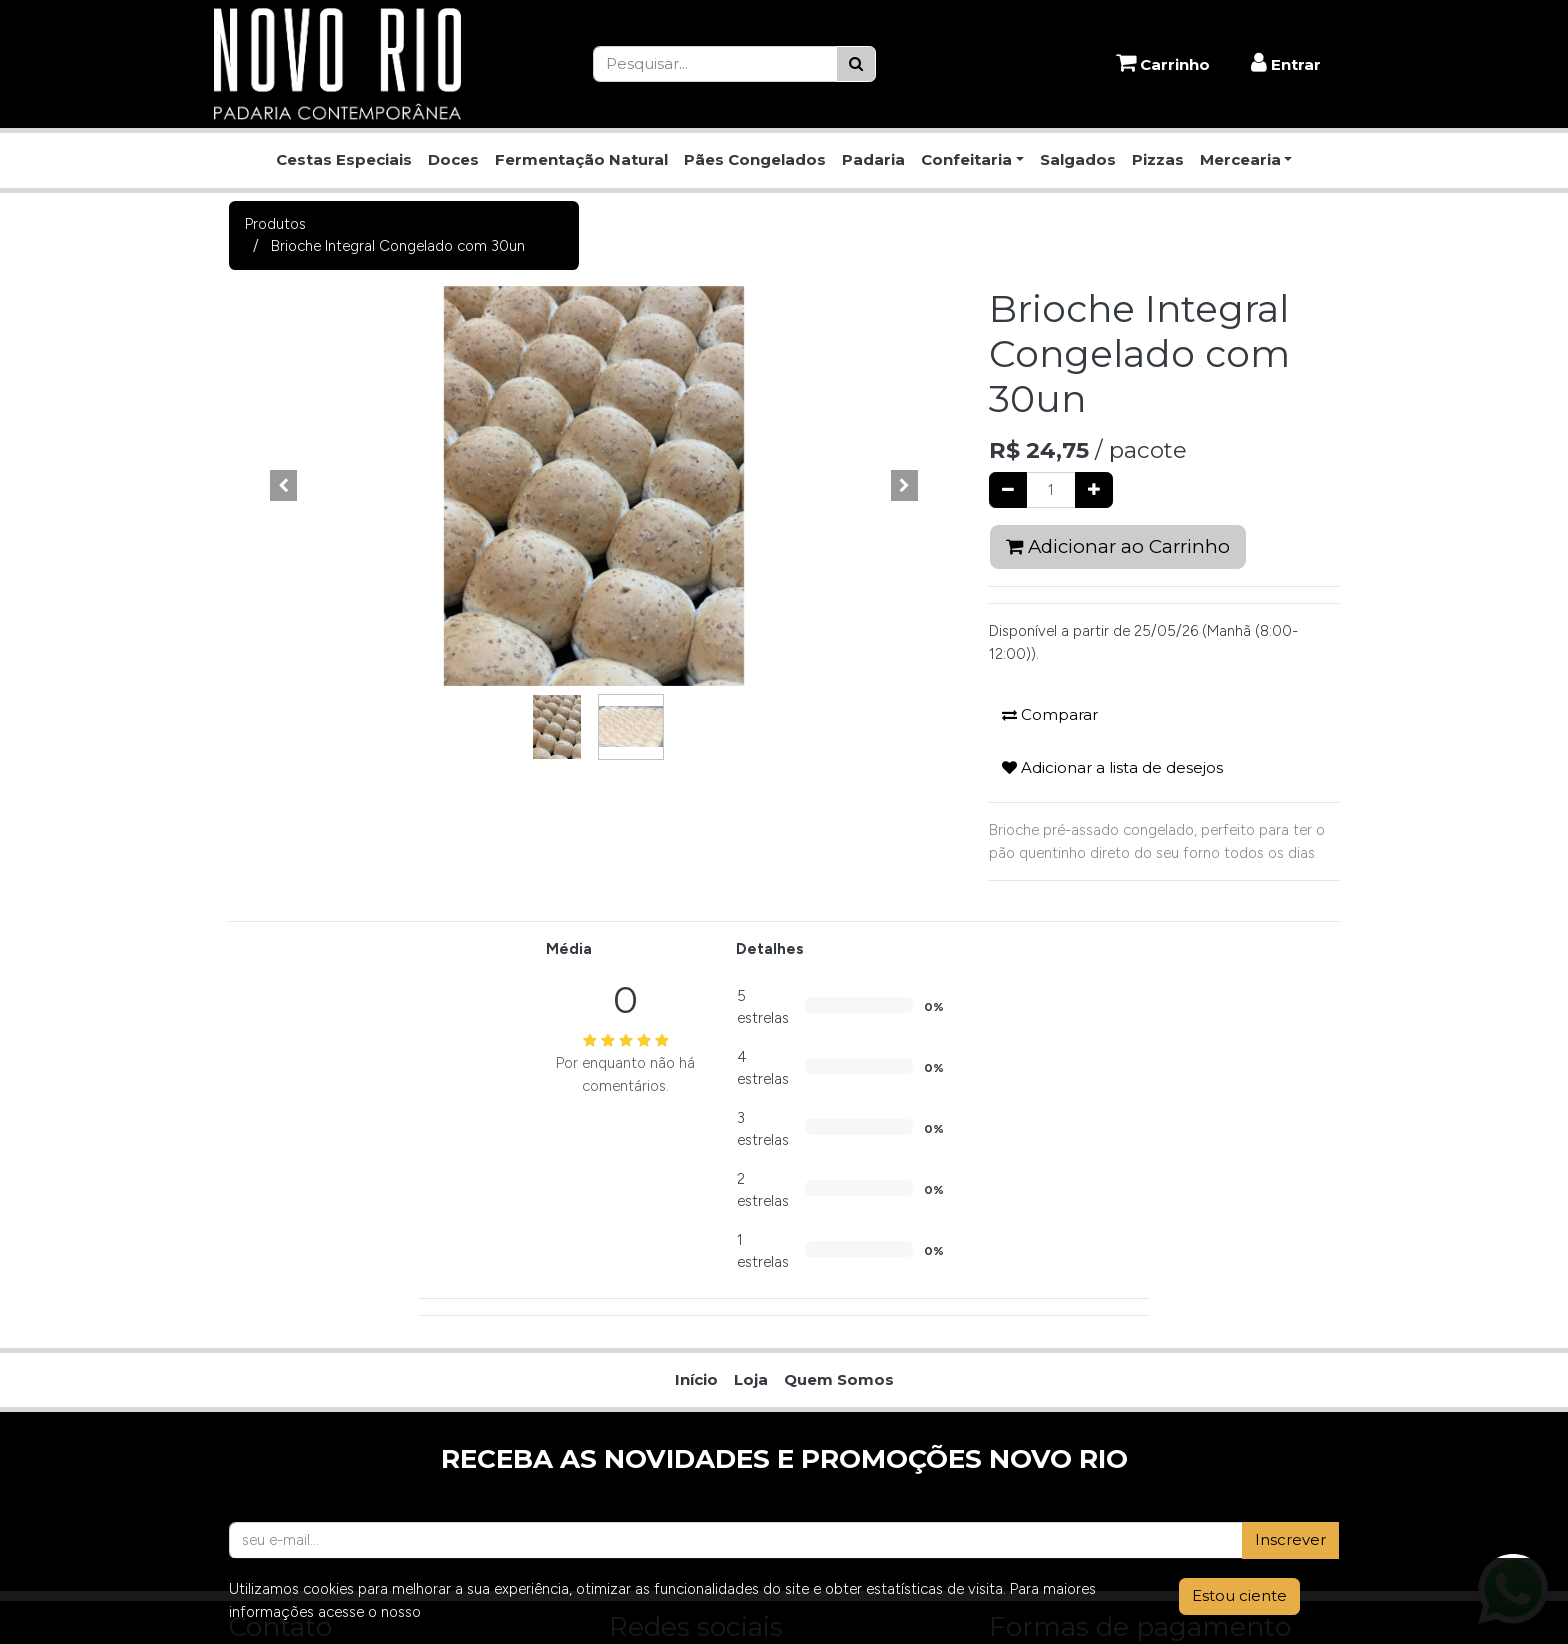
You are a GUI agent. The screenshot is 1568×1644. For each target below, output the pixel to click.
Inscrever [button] (1290, 1170)
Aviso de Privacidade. (496, 1612)
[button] (284, 486)
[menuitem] (696, 1010)
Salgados (1078, 159)
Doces (453, 159)
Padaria (873, 159)
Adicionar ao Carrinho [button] (1118, 546)
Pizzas (1158, 159)
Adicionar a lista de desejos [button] (1112, 767)
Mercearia (1240, 159)
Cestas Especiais (344, 159)
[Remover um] (1008, 490)
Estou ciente (1239, 1595)
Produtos (275, 224)
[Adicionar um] (1094, 490)
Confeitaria (966, 159)
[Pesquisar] (856, 64)
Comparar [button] (1050, 714)
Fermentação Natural (581, 159)
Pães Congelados (755, 159)
